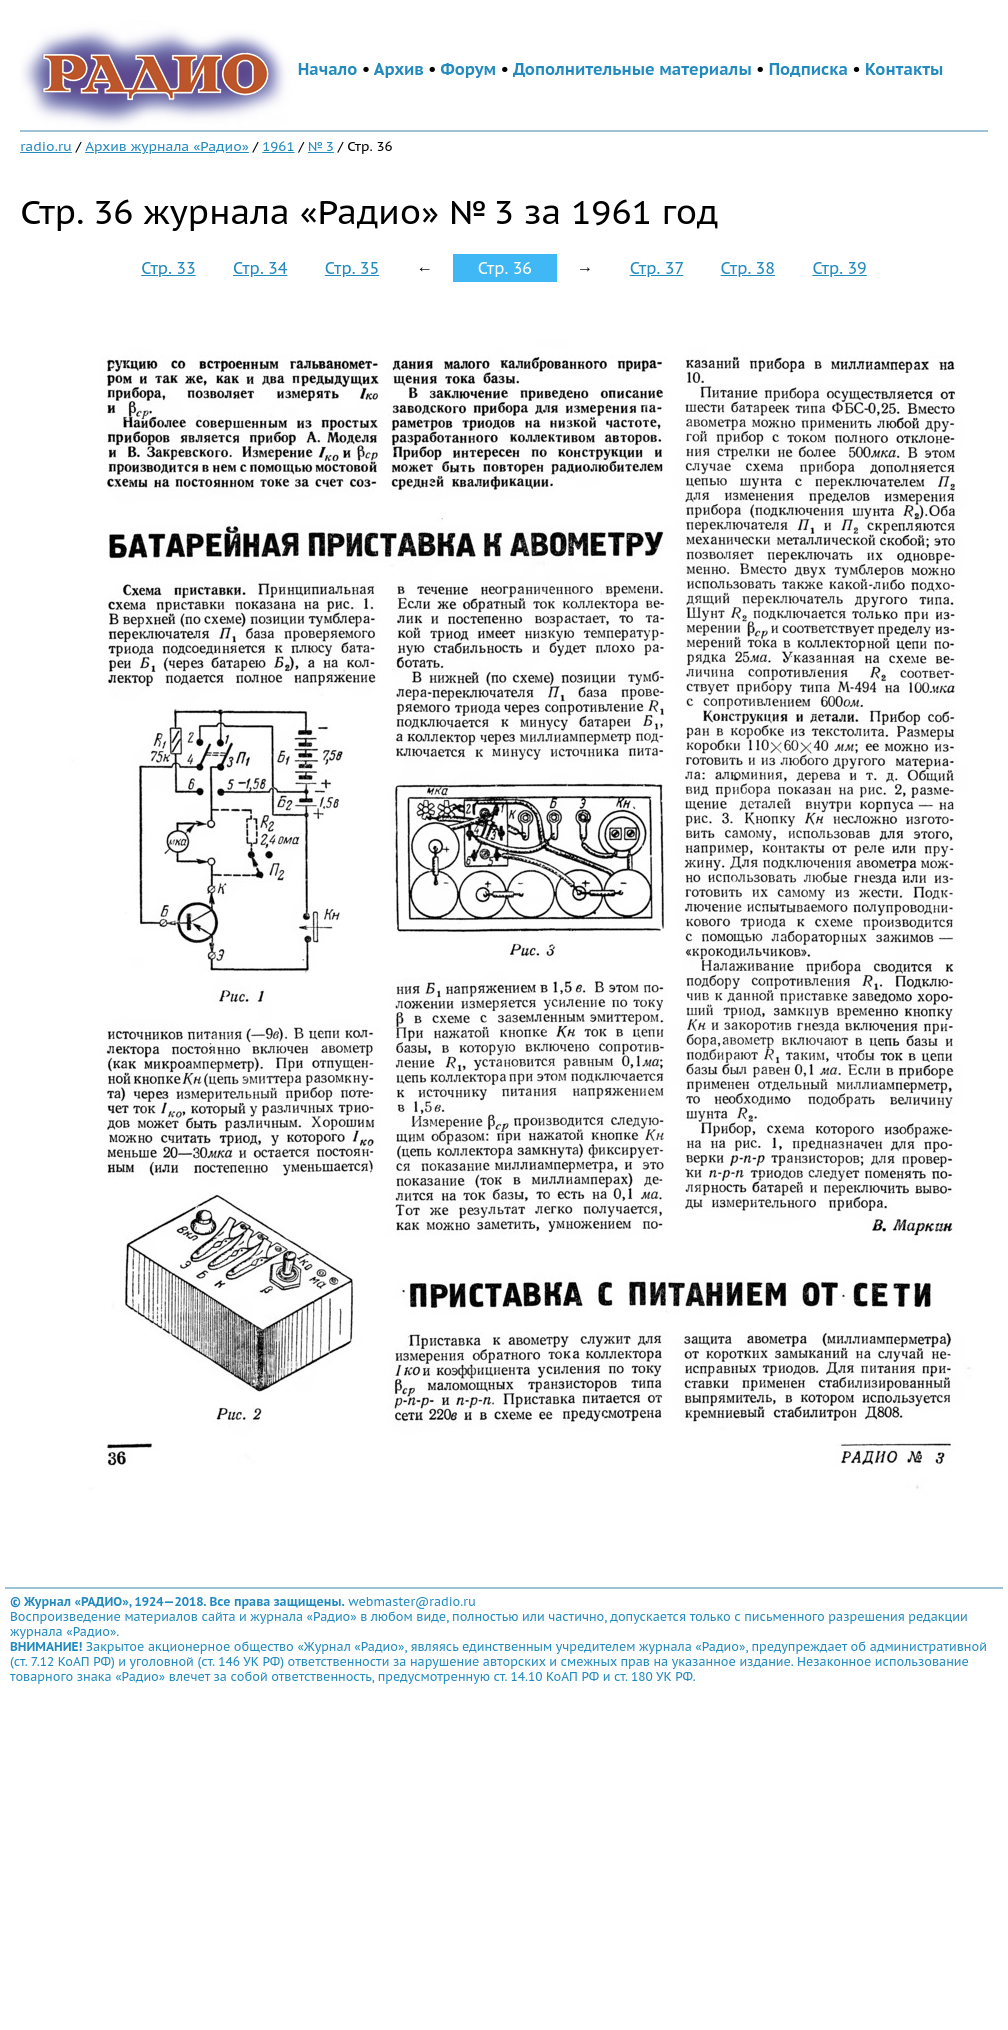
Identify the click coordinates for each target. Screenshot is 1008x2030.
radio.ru (46, 146)
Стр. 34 (260, 268)
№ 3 (321, 146)
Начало (328, 69)
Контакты (904, 69)
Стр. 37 (657, 268)
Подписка (808, 69)
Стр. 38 (748, 268)
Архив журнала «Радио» (167, 146)
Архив (399, 69)
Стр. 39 (839, 268)
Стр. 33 (168, 268)
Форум (469, 69)
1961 (278, 146)
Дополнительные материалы (632, 69)
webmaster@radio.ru (412, 1601)
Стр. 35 (352, 268)
